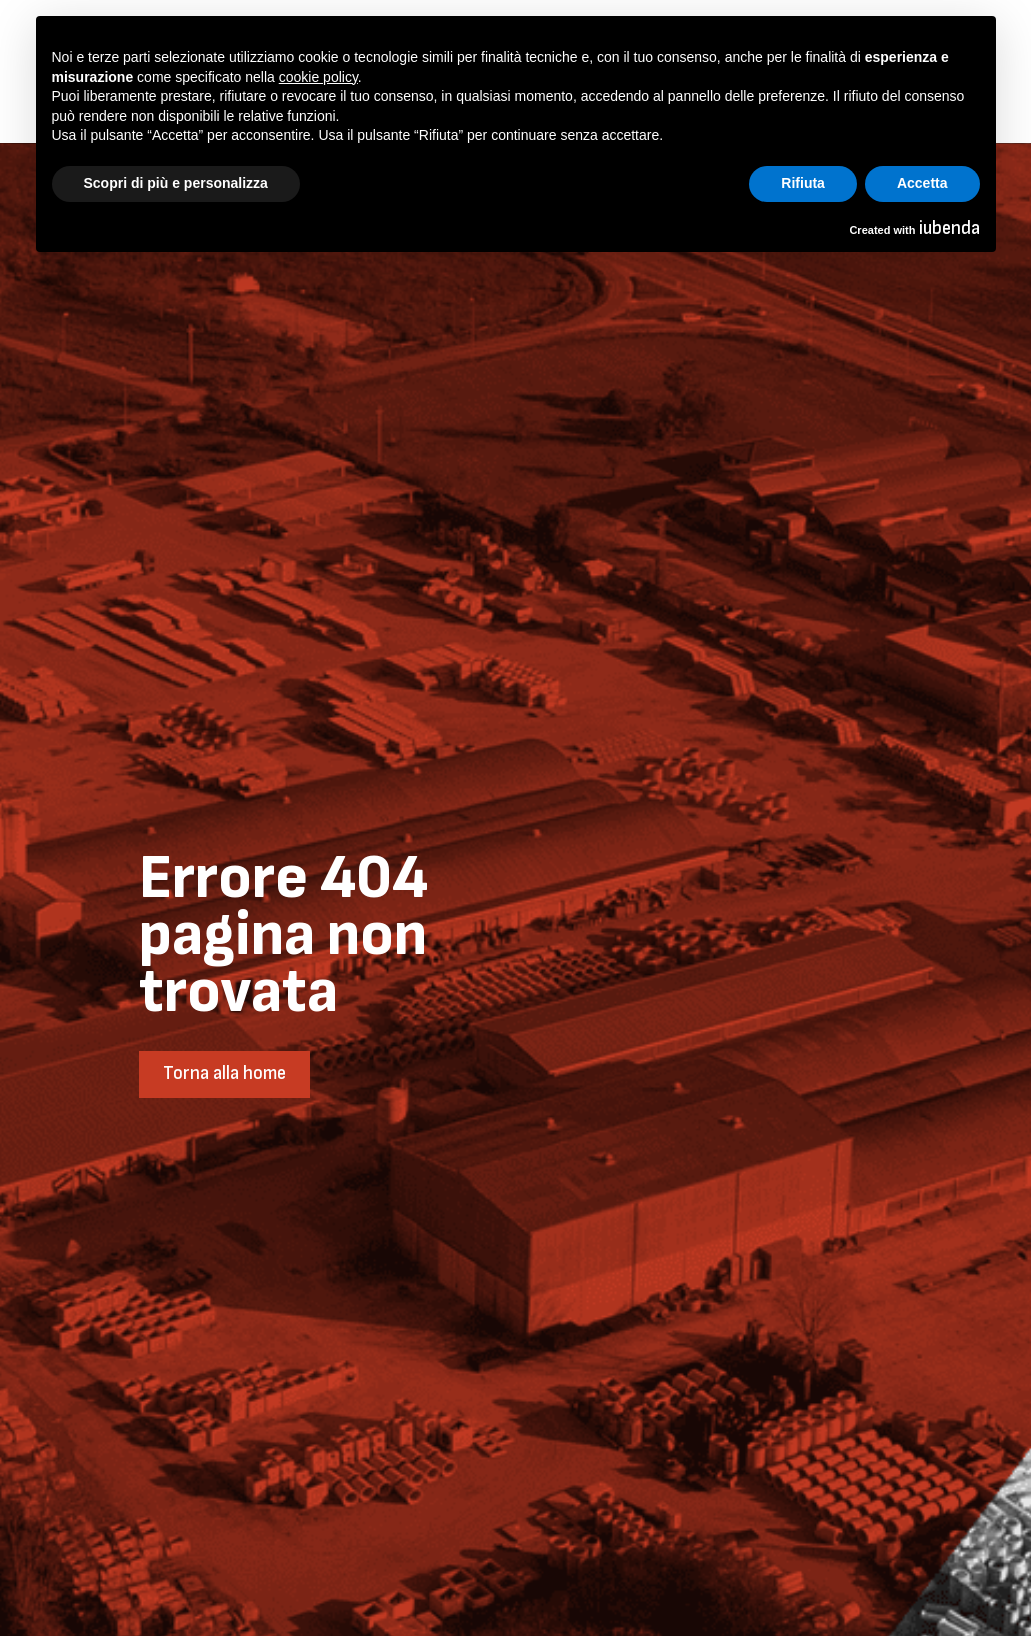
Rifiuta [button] (803, 183)
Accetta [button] (922, 183)
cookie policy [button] (318, 77)
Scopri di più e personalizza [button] (176, 183)
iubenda (949, 228)
